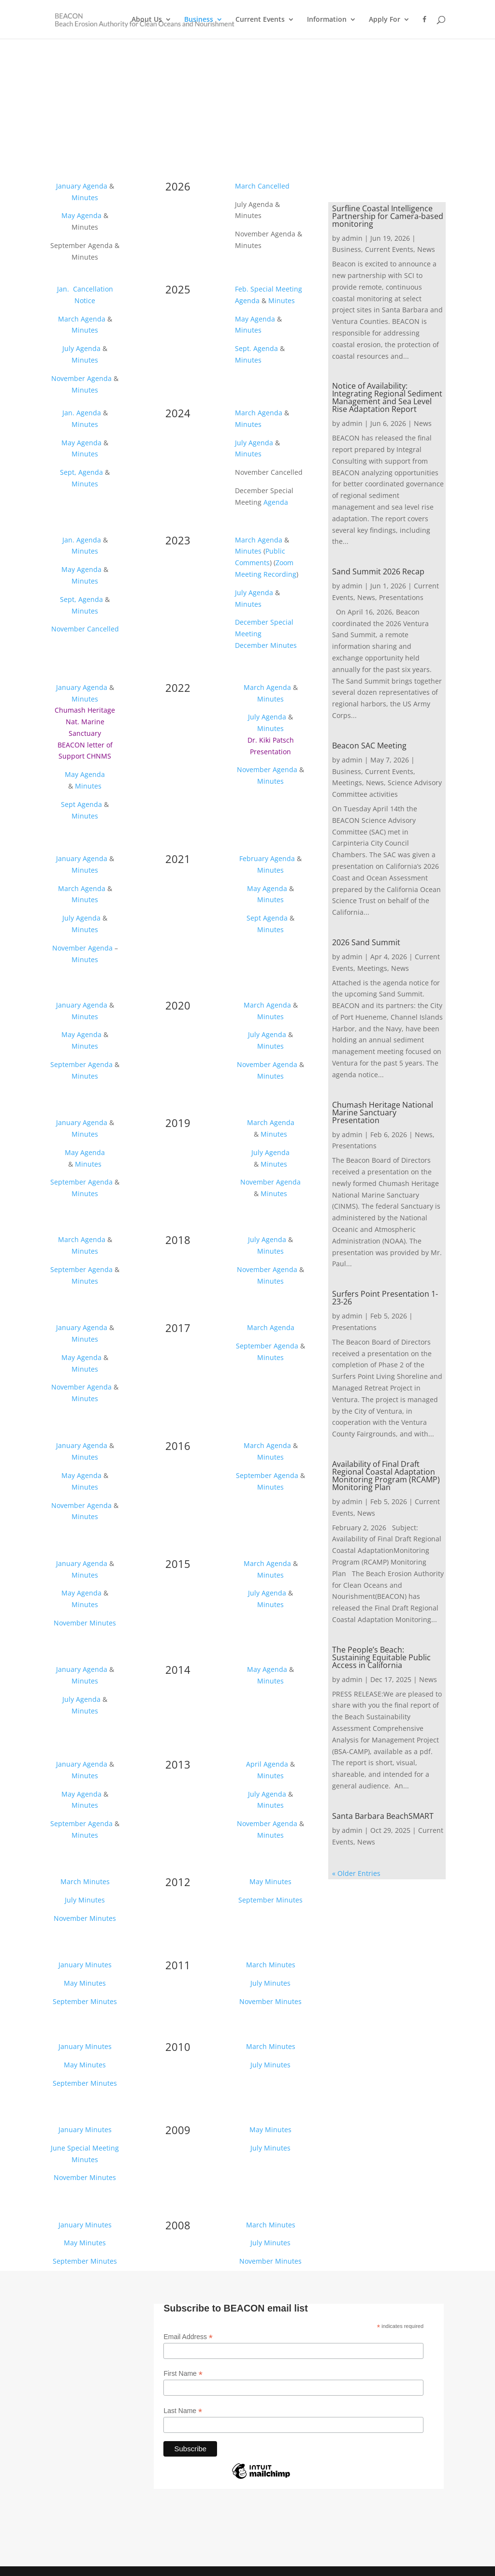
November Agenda (81, 378)
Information (327, 20)
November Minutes (85, 1622)
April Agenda (267, 1764)
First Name (183, 2373)
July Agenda (81, 348)
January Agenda (81, 185)
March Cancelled (262, 185)
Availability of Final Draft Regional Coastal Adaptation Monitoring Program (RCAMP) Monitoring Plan (386, 1476)
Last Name (182, 2410)
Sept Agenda (81, 804)
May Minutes (270, 1881)
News (426, 249)
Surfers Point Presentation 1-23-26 (385, 1297)
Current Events (260, 20)
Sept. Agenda (256, 348)
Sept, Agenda (81, 472)
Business (198, 20)
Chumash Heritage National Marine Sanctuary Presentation (382, 1112)
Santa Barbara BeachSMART (383, 1816)
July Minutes (85, 1899)
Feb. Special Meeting (268, 288)
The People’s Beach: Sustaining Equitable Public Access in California (381, 1657)
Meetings (347, 782)
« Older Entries (356, 1873)
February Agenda (267, 858)
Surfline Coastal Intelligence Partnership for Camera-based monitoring (387, 216)
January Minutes (85, 1964)
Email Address (188, 2337)
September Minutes (270, 1899)
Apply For (384, 20)
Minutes (85, 197)
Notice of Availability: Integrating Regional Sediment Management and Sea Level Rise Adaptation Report (387, 397)
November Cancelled (85, 628)
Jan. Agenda (81, 412)
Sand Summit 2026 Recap (378, 571)
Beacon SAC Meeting (369, 745)
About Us (146, 20)
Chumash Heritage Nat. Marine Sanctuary (85, 721)
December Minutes (266, 645)
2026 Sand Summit (366, 942)
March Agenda (81, 318)
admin (352, 238)
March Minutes (85, 1881)
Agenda (247, 300)
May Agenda (81, 215)
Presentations (401, 597)
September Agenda (81, 1064)
